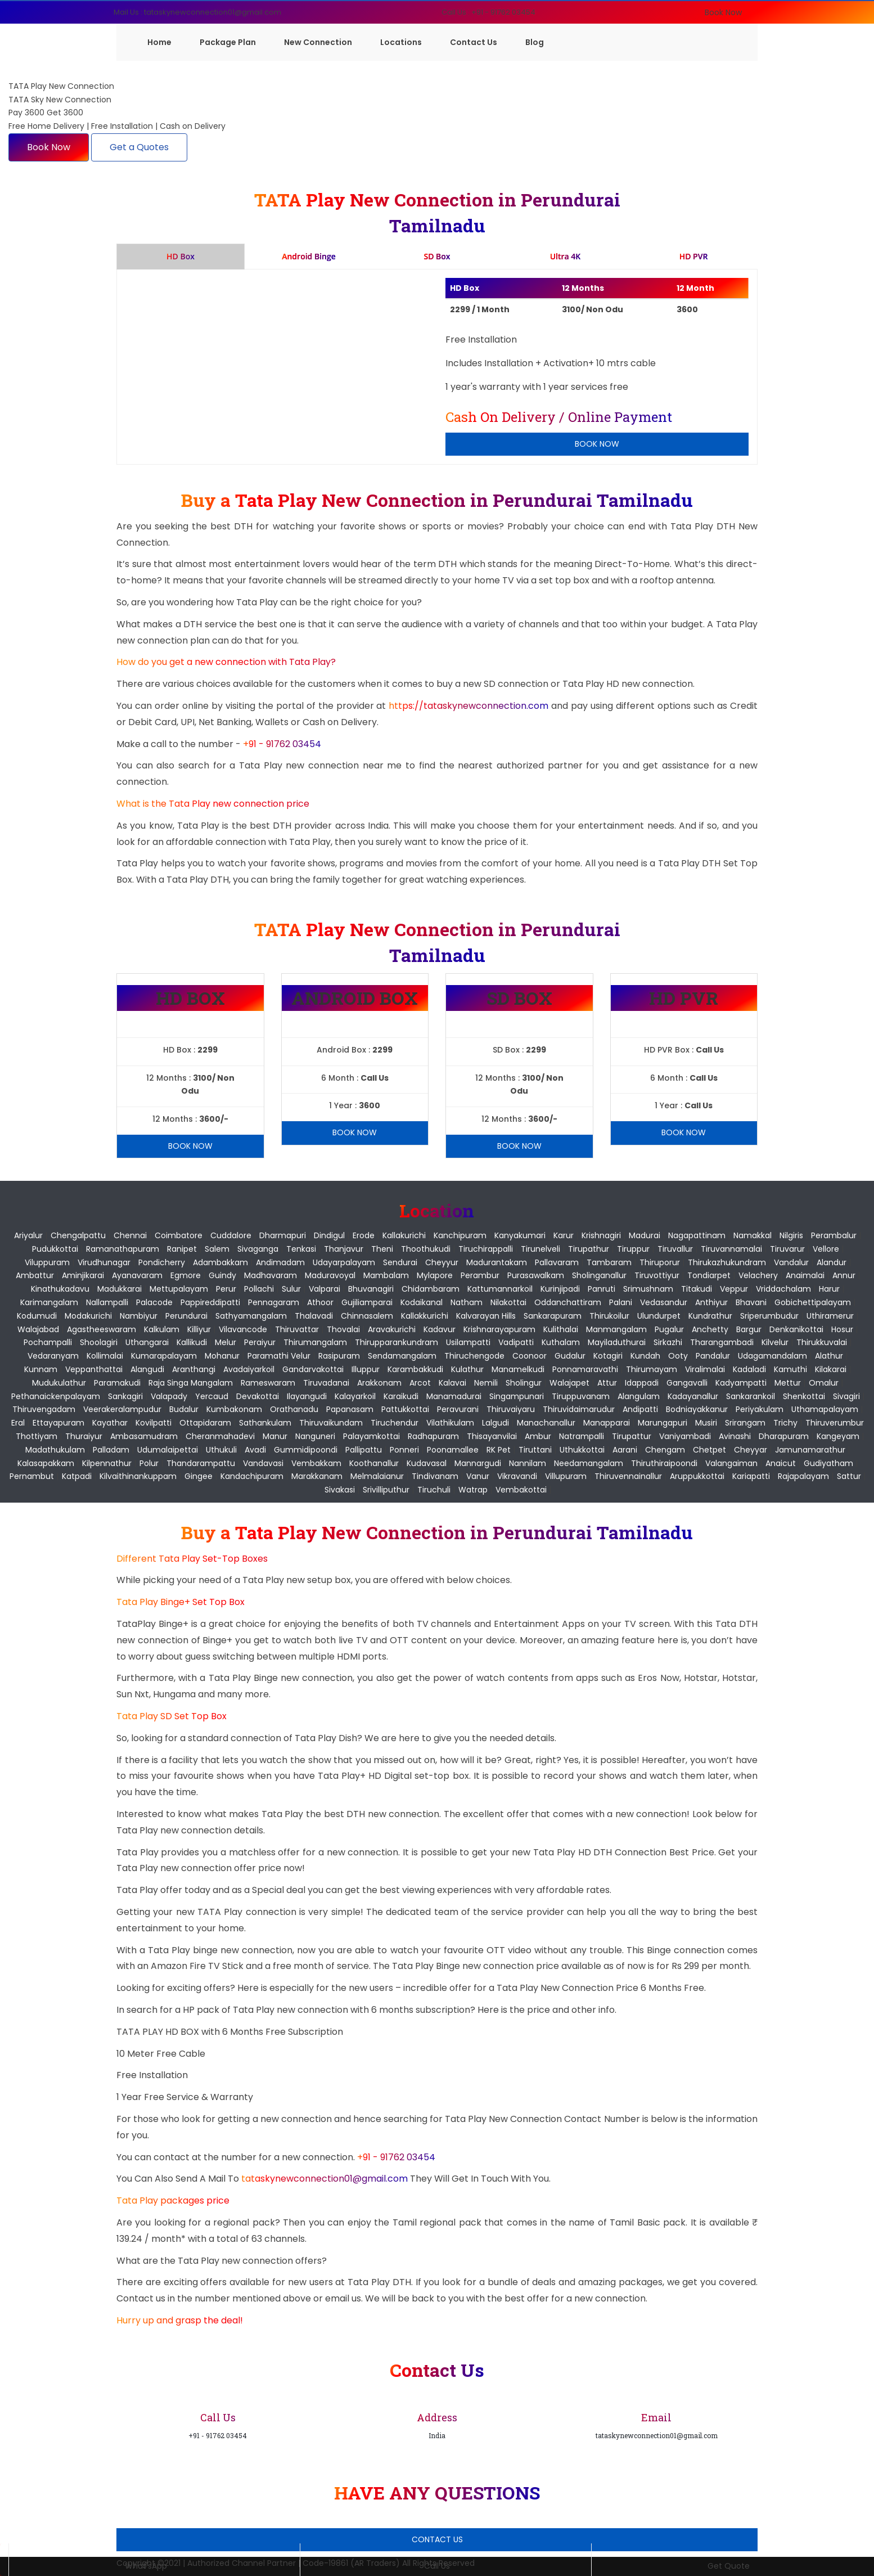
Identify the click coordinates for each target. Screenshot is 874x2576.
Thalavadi (314, 1315)
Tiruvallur (675, 1249)
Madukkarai (119, 1288)
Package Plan (228, 42)
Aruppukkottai (697, 1476)
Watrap (473, 1489)
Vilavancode (243, 1329)
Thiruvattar (297, 1329)
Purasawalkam (535, 1275)
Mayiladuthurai (617, 1342)
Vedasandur (663, 1302)
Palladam (111, 1449)
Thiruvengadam (43, 1409)
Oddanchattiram (567, 1302)
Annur (843, 1275)
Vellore (826, 1249)
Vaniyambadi (685, 1436)
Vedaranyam (53, 1355)
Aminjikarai (83, 1275)
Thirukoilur (609, 1315)
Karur (563, 1235)
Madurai (644, 1235)
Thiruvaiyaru (510, 1409)
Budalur (184, 1409)
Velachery (758, 1275)
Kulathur (467, 1369)
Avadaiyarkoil (248, 1369)
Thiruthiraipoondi (664, 1463)
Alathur (829, 1355)
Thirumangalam (315, 1342)
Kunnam (40, 1369)
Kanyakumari (520, 1235)
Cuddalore (230, 1235)
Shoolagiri (99, 1342)
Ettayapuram (58, 1422)
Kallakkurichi (424, 1315)
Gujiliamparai (367, 1302)
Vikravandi (517, 1476)
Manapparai (606, 1422)
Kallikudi (192, 1342)
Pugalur (669, 1329)
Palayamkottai (371, 1436)
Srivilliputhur (386, 1489)
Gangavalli (687, 1382)
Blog (534, 42)
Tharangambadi (722, 1342)
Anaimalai (805, 1275)
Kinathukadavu (60, 1288)
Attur (607, 1382)
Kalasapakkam (45, 1463)
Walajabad (38, 1329)
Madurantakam (496, 1262)
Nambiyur (138, 1315)
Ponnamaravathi (585, 1369)
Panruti (601, 1288)
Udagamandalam (772, 1355)
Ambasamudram (144, 1436)
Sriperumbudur (769, 1315)
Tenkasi (301, 1249)
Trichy (785, 1422)
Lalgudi (495, 1422)
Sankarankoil (750, 1396)
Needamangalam (588, 1463)
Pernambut (32, 1476)
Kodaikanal (421, 1302)
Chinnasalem (367, 1315)
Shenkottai (804, 1396)
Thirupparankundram (396, 1342)
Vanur (477, 1476)
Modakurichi (88, 1315)
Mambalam (386, 1275)
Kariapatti (751, 1476)
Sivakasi (340, 1489)
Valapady (169, 1396)
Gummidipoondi (305, 1449)
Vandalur (791, 1262)
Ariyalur (28, 1235)
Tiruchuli (433, 1489)
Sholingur (524, 1382)
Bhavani (751, 1302)
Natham (466, 1302)
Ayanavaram (137, 1275)
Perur (226, 1288)
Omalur (824, 1382)
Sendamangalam (402, 1355)
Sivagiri (846, 1396)
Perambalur (834, 1235)
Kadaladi (749, 1369)
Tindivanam (435, 1476)
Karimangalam (49, 1302)
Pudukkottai (55, 1249)
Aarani (624, 1449)
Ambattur (35, 1275)
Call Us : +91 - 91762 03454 (488, 12)
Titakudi (696, 1288)
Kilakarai (830, 1369)
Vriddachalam (783, 1288)
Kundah (645, 1355)
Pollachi (259, 1288)
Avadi (255, 1449)
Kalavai (452, 1382)
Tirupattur (631, 1436)
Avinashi (735, 1436)
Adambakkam (220, 1262)
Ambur (538, 1436)
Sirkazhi (668, 1342)
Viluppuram (47, 1262)
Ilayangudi (307, 1396)
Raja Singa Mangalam (190, 1382)
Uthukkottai (582, 1449)
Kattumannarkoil (500, 1288)
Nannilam (527, 1463)
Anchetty (710, 1329)
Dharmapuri (282, 1235)
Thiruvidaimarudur (579, 1409)
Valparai (324, 1288)
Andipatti (640, 1409)
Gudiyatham (828, 1463)
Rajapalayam (803, 1476)
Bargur (749, 1329)
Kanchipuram (460, 1235)
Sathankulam (265, 1422)
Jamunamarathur (810, 1449)
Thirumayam (651, 1369)
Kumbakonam (234, 1409)
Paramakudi (117, 1382)
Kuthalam (561, 1342)
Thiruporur (659, 1262)
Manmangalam (616, 1329)
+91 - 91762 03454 (282, 744)
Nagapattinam (697, 1235)
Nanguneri (315, 1436)
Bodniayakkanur (697, 1409)
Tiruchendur (394, 1422)
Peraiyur (260, 1342)
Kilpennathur (107, 1463)
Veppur (734, 1288)
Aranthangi (193, 1369)
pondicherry (161, 1262)
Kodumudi (37, 1315)
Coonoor (529, 1355)
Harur (829, 1288)
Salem (217, 1249)
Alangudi (147, 1369)
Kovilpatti (154, 1422)
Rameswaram (268, 1382)
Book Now (723, 12)
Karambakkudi (415, 1369)
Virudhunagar (104, 1262)
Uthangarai (147, 1342)
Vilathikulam (450, 1422)
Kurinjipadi (560, 1288)
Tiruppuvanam (581, 1396)
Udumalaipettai (167, 1449)
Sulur (291, 1288)
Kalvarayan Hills (486, 1315)
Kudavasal (427, 1463)
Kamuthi (790, 1369)
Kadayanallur (693, 1396)
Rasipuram (339, 1355)
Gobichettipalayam (812, 1302)
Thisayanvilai (492, 1436)
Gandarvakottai (313, 1369)
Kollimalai (105, 1355)
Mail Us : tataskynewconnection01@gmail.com (197, 12)
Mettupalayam (179, 1288)
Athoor (320, 1302)
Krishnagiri (601, 1235)
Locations (401, 42)
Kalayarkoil (355, 1396)
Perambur (480, 1275)
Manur (275, 1436)
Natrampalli (581, 1436)
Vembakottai (521, 1489)
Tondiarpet (709, 1275)
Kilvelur (775, 1342)
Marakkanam (317, 1476)
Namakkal (752, 1235)
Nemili (486, 1382)
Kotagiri (608, 1355)
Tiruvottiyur (656, 1275)
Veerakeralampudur (122, 1409)
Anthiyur (711, 1302)
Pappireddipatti (210, 1302)
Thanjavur (343, 1249)
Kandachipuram (251, 1476)
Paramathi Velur (278, 1355)
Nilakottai (508, 1302)
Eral (18, 1422)
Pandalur (713, 1355)
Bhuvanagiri (371, 1288)
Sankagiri (125, 1396)
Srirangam (745, 1422)
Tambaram (609, 1262)
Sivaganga (257, 1249)
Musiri (706, 1422)
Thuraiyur (83, 1436)
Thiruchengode (474, 1355)
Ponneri (404, 1449)
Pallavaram (557, 1262)
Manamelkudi (518, 1369)
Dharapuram (784, 1436)
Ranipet (182, 1249)
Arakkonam (379, 1382)
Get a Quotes (139, 147)
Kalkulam (161, 1329)
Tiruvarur (787, 1249)
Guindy (222, 1275)
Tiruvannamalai (731, 1249)
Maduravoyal (330, 1275)
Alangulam (639, 1396)
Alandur (831, 1262)
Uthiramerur (830, 1315)
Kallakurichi (404, 1235)
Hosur (842, 1329)
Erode (364, 1235)
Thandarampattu (200, 1463)
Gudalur (570, 1355)
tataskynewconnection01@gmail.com (325, 2178)
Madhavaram (270, 1275)
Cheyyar (750, 1449)
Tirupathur (588, 1249)
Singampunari (516, 1396)
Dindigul (329, 1235)
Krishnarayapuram (499, 1329)
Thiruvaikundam (331, 1422)
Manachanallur (546, 1422)
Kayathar (110, 1422)
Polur (149, 1463)
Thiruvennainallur (628, 1476)
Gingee (198, 1476)
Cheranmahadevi (220, 1436)
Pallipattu (363, 1449)
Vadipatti (516, 1342)
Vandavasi (263, 1463)
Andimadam (280, 1262)
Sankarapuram (553, 1315)
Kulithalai (560, 1329)
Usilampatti (468, 1342)
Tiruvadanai (326, 1382)
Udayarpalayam (344, 1262)
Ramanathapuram (122, 1249)
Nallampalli (107, 1302)
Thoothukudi (425, 1249)
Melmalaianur (377, 1476)
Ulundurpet (659, 1315)
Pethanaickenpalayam (55, 1396)
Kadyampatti (741, 1382)
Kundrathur (710, 1315)
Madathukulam (55, 1449)
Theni (382, 1249)
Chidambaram (430, 1288)
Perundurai (186, 1315)
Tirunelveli (540, 1249)
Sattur (849, 1476)
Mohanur (222, 1355)
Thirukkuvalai (821, 1342)
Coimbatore (178, 1235)
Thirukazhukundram (727, 1262)
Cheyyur (441, 1262)
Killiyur (199, 1329)
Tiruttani (535, 1449)
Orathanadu (294, 1409)
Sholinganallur (599, 1275)
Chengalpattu (78, 1235)
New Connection (318, 42)
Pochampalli (48, 1342)
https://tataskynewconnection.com (468, 705)
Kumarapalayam (164, 1355)
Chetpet (709, 1449)
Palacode (154, 1302)
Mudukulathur (59, 1382)
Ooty (678, 1355)
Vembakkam (316, 1463)
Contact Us (473, 42)
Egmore (185, 1275)
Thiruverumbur (834, 1422)
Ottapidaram (205, 1422)
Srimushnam (648, 1288)
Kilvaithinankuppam (138, 1476)
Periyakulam (759, 1409)
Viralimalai (705, 1369)
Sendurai (400, 1262)
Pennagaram (273, 1302)
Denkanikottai (796, 1329)
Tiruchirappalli (485, 1249)
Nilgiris (791, 1235)
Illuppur (366, 1369)
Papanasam (349, 1409)
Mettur (787, 1382)
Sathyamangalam (251, 1315)
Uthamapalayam (824, 1409)
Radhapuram (433, 1436)
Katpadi (77, 1476)
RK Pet (498, 1449)
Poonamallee (453, 1449)
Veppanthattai (94, 1369)
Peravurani (458, 1409)
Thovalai (343, 1329)
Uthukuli (221, 1449)
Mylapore (435, 1275)
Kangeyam (838, 1436)
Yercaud (211, 1396)
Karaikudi (401, 1396)
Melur (225, 1342)
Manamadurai (453, 1396)
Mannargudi (477, 1463)
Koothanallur (374, 1463)
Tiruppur (633, 1249)
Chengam (665, 1449)
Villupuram (566, 1476)
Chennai (130, 1235)
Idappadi (642, 1382)
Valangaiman (731, 1463)
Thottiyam (36, 1436)
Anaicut (780, 1463)
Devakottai (257, 1396)
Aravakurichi (392, 1329)
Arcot (420, 1382)
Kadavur (440, 1329)
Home (159, 42)
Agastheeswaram (101, 1329)
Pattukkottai (405, 1409)
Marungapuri (662, 1422)
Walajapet (569, 1382)
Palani (620, 1302)
